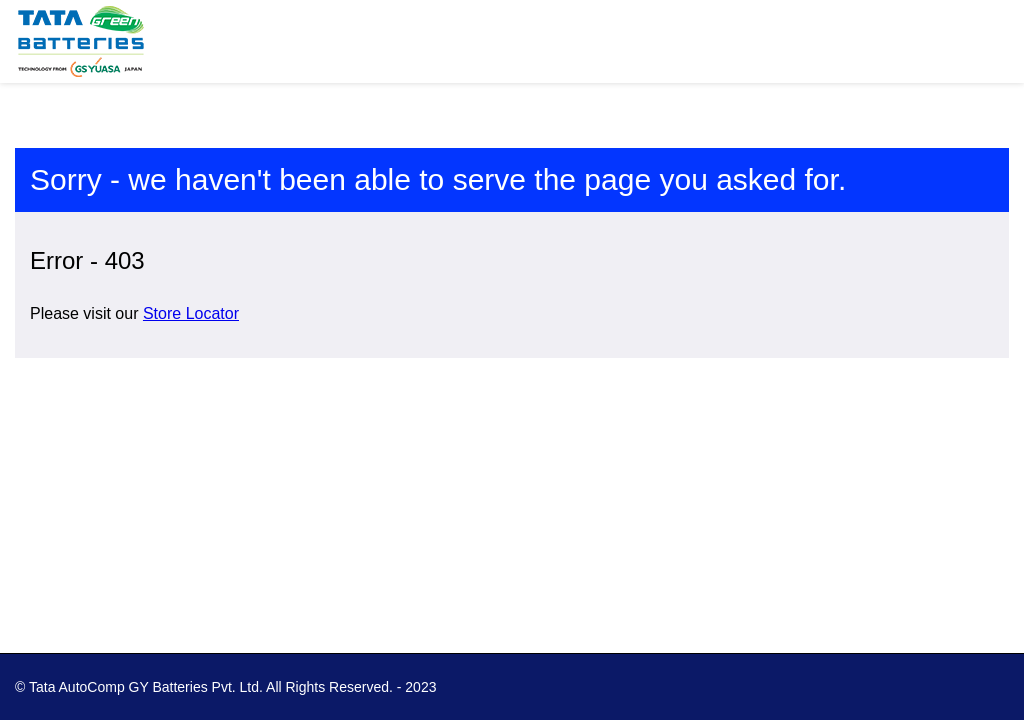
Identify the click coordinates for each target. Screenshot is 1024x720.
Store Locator (191, 313)
